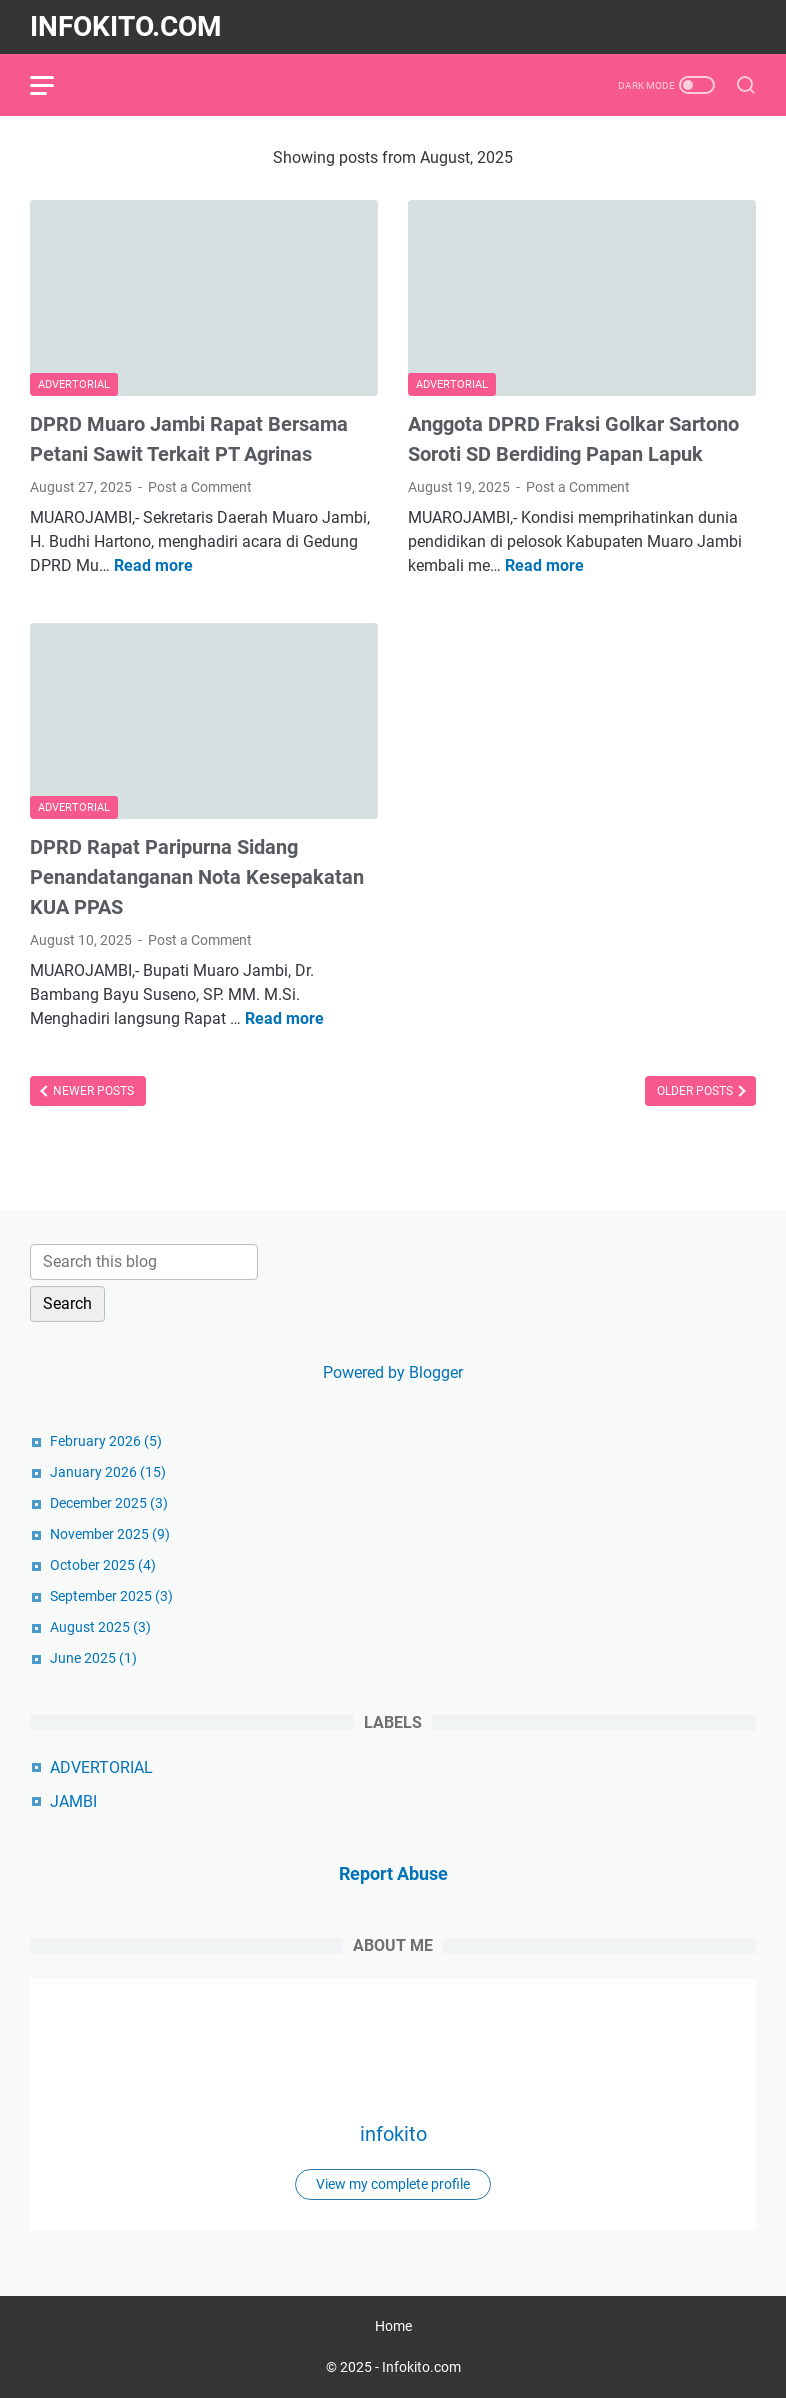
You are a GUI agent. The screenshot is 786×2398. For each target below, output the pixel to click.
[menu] (54, 85)
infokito (393, 2134)
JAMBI (73, 1801)
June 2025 (93, 1658)
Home (393, 2326)
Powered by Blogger (393, 1372)
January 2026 (108, 1472)
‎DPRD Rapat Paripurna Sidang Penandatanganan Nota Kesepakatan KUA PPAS (197, 877)
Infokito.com (126, 26)
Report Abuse (393, 1873)
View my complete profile (393, 2184)
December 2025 (109, 1503)
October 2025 (103, 1565)
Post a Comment (200, 487)
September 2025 (111, 1596)
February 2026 (106, 1441)
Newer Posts (92, 1091)
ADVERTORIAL (101, 1767)
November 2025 (110, 1534)
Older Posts (696, 1091)
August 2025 (100, 1627)
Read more (153, 565)
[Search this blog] (144, 1262)
